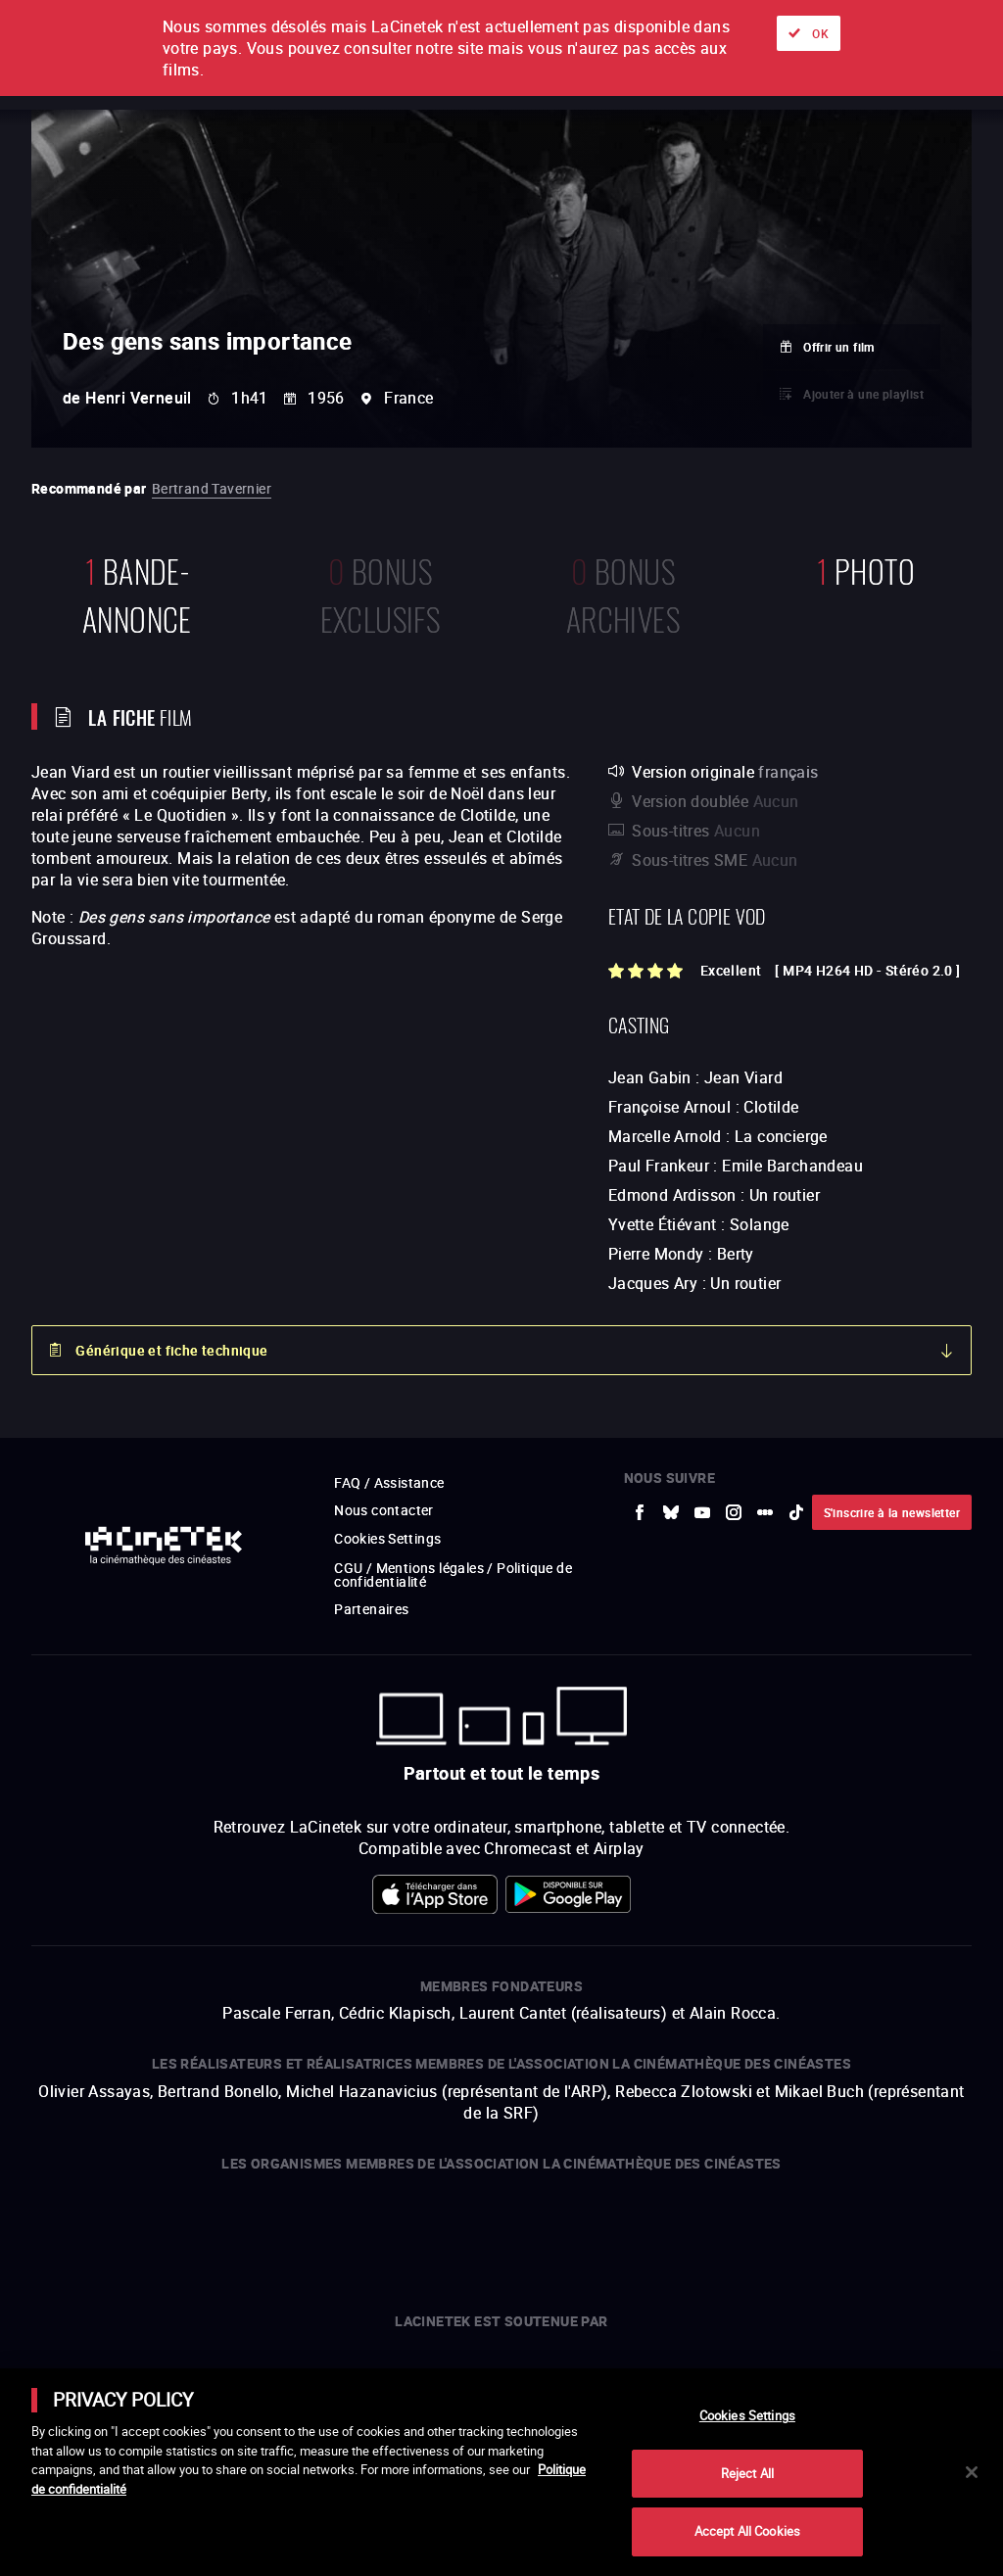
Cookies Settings (747, 2415)
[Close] (971, 2472)
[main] (501, 2472)
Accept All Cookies (747, 2531)
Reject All (747, 2473)
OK (820, 33)
